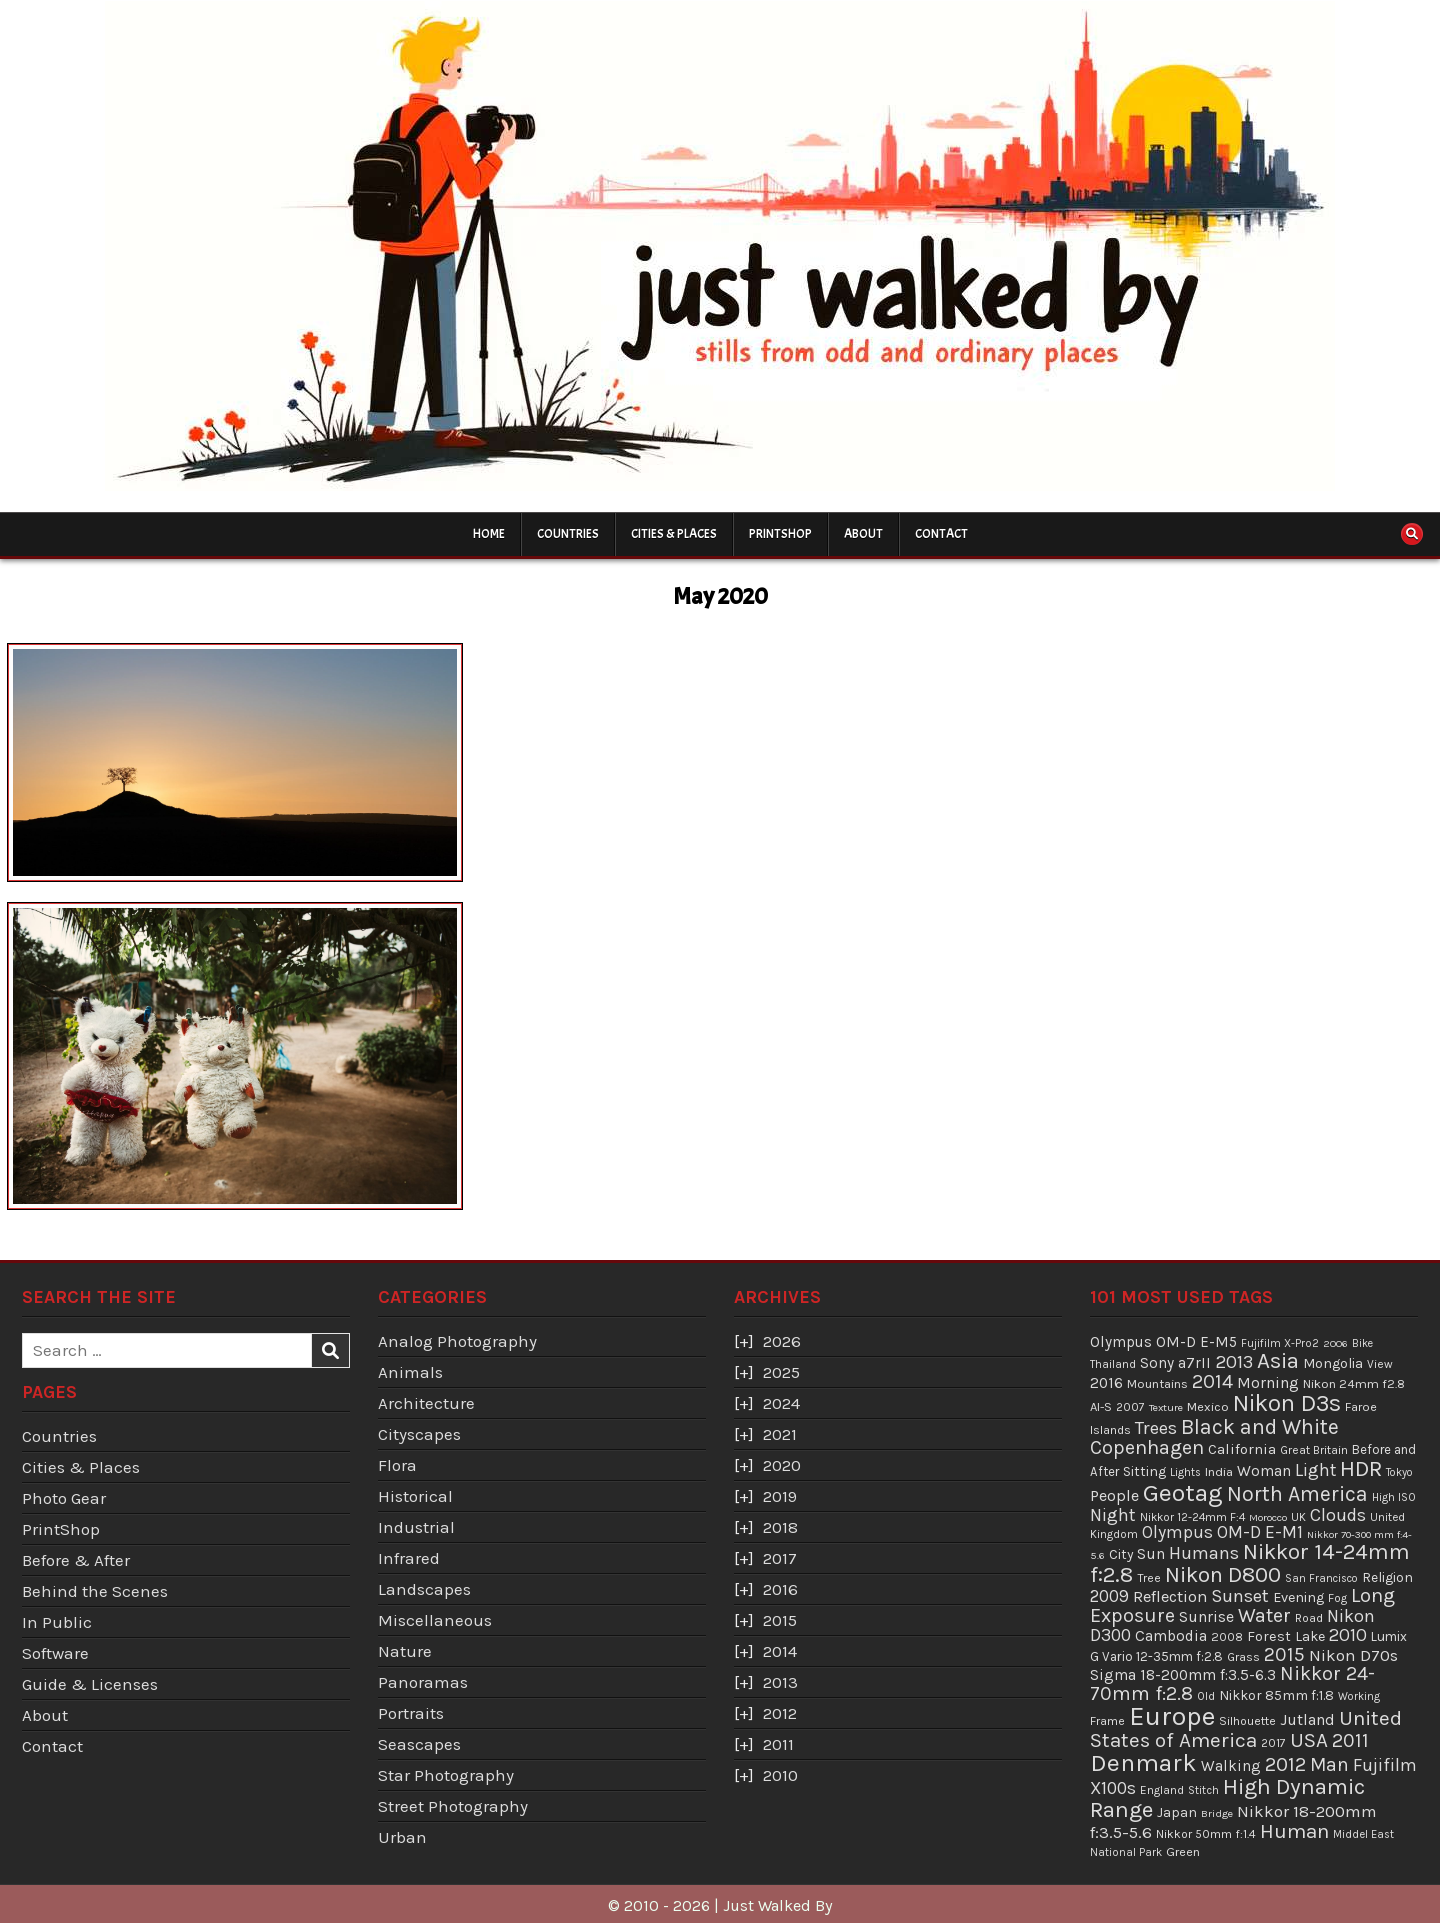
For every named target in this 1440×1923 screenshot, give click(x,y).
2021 (780, 1434)
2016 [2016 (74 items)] (1106, 1383)
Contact (941, 534)
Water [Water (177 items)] (1264, 1615)
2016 (780, 1589)
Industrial (416, 1527)
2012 (780, 1713)
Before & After (76, 1560)
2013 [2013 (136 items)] (1234, 1362)
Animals (410, 1372)
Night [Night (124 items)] (1113, 1515)
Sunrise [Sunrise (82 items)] (1206, 1616)
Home (489, 534)
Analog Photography (457, 1341)
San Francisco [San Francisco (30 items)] (1321, 1578)
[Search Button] (1412, 534)
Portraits (411, 1713)
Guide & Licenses (90, 1684)
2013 (780, 1682)
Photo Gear (64, 1498)
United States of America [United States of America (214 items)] (1246, 1729)
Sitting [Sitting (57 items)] (1144, 1471)
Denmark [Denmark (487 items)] (1143, 1762)
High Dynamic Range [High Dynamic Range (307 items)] (1227, 1798)
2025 (781, 1372)
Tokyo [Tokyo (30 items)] (1399, 1472)
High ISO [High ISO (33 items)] (1394, 1497)
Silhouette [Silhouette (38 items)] (1247, 1721)
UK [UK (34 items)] (1298, 1517)
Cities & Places (674, 534)
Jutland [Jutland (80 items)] (1307, 1719)
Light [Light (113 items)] (1315, 1470)
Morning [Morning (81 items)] (1268, 1382)
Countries (568, 534)
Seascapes (419, 1744)
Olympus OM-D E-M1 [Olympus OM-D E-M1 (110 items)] (1222, 1532)
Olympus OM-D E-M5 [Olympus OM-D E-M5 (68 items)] (1163, 1342)
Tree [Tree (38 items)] (1149, 1578)
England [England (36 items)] (1162, 1790)
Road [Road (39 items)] (1309, 1618)
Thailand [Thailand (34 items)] (1113, 1364)
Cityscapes (419, 1434)
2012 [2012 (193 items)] (1285, 1764)
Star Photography (446, 1775)
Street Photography (453, 1806)
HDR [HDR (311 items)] (1361, 1468)
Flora (397, 1465)
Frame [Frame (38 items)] (1107, 1721)
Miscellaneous (435, 1620)
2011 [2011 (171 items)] (1350, 1740)
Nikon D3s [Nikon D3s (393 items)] (1287, 1403)
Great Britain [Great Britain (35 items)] (1314, 1450)
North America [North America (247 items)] (1297, 1493)
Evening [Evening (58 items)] (1298, 1597)
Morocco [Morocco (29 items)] (1268, 1517)
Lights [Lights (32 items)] (1185, 1472)
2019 (780, 1496)
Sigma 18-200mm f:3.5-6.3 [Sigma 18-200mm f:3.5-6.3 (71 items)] (1183, 1675)
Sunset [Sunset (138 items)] (1240, 1596)
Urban (402, 1837)
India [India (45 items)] (1219, 1471)
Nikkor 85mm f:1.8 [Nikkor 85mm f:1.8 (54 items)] (1276, 1695)
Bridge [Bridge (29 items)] (1217, 1813)
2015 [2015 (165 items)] (1284, 1654)
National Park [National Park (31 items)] (1126, 1852)
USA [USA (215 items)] (1309, 1740)
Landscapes (424, 1589)
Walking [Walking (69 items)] (1231, 1766)
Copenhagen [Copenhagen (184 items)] (1147, 1447)
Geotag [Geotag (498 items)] (1183, 1492)
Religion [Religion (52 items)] (1387, 1577)
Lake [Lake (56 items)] (1310, 1636)
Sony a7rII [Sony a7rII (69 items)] (1175, 1363)
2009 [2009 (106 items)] (1109, 1596)
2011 (778, 1744)
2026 (782, 1341)
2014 (780, 1651)
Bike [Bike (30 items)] (1362, 1343)
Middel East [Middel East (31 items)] (1363, 1834)
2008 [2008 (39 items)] (1227, 1637)
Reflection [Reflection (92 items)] (1170, 1596)
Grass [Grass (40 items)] (1243, 1657)
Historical (415, 1496)
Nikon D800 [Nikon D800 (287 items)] (1223, 1575)
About (863, 534)
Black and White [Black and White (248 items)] (1260, 1426)
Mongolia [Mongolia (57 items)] (1333, 1363)
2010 (780, 1775)
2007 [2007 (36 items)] (1130, 1407)
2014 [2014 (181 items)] (1212, 1381)
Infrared (409, 1558)
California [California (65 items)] (1242, 1449)
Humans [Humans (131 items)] (1204, 1553)
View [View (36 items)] (1380, 1364)
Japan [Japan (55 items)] (1177, 1812)
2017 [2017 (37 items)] (1273, 1743)
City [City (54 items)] (1121, 1554)
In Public (57, 1622)
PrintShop (780, 534)
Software (55, 1653)
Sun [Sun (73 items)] (1151, 1554)
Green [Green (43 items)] (1183, 1851)
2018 (780, 1527)
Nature (405, 1651)
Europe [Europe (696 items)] (1172, 1716)
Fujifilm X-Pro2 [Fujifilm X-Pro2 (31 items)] (1280, 1343)
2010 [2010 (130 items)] (1348, 1635)
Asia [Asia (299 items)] (1278, 1360)
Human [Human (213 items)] (1294, 1831)
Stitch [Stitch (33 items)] (1203, 1790)
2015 (780, 1620)
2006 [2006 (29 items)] (1335, 1343)
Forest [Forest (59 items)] (1269, 1636)
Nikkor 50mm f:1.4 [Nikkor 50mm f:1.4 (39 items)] (1206, 1834)
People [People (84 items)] (1114, 1495)
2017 (780, 1558)
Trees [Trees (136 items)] (1156, 1428)
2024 (781, 1403)
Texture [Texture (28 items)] (1166, 1407)
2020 (782, 1465)
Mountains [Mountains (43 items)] (1157, 1383)
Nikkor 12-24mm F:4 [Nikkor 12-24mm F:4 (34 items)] (1192, 1517)
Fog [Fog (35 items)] (1337, 1598)
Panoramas (423, 1682)
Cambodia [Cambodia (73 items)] (1171, 1636)
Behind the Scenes (95, 1591)
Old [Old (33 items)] (1206, 1696)
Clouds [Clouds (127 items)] (1338, 1515)
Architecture (426, 1403)
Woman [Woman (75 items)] (1264, 1471)
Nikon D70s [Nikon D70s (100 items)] (1353, 1655)
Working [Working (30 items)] (1359, 1696)
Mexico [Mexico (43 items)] (1208, 1406)
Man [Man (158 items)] (1329, 1764)
